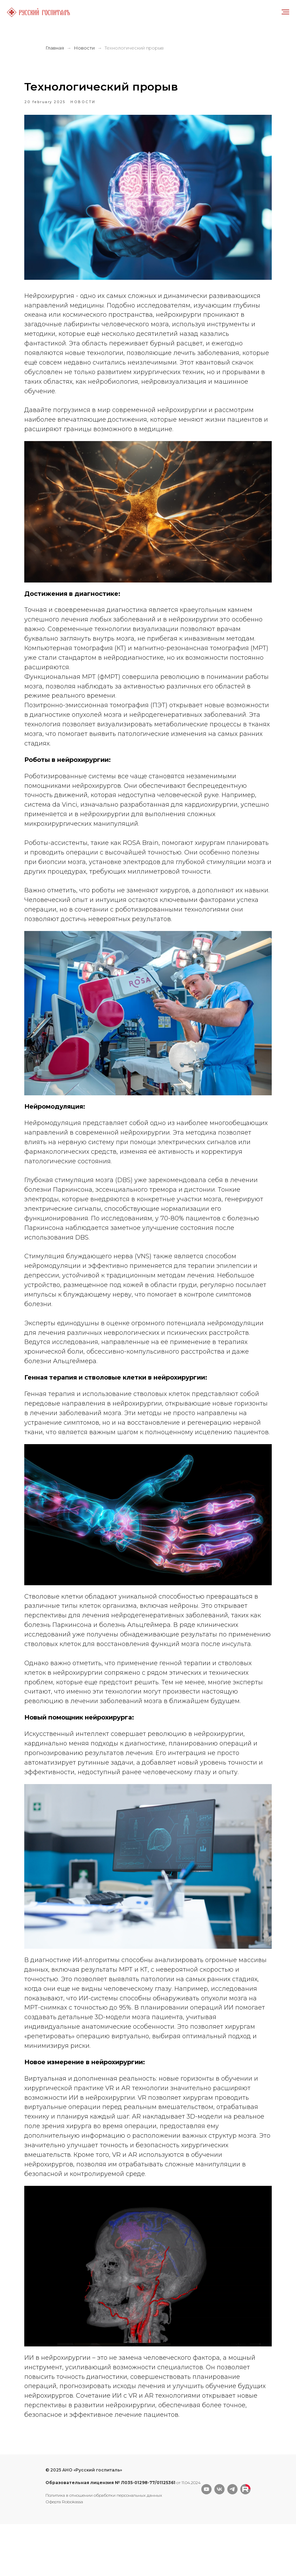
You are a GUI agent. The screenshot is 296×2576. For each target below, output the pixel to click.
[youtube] (206, 2541)
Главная (54, 48)
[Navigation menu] (285, 12)
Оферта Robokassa (64, 2553)
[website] (245, 2541)
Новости (84, 48)
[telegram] (232, 2541)
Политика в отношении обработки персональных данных (103, 2547)
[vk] (219, 2541)
